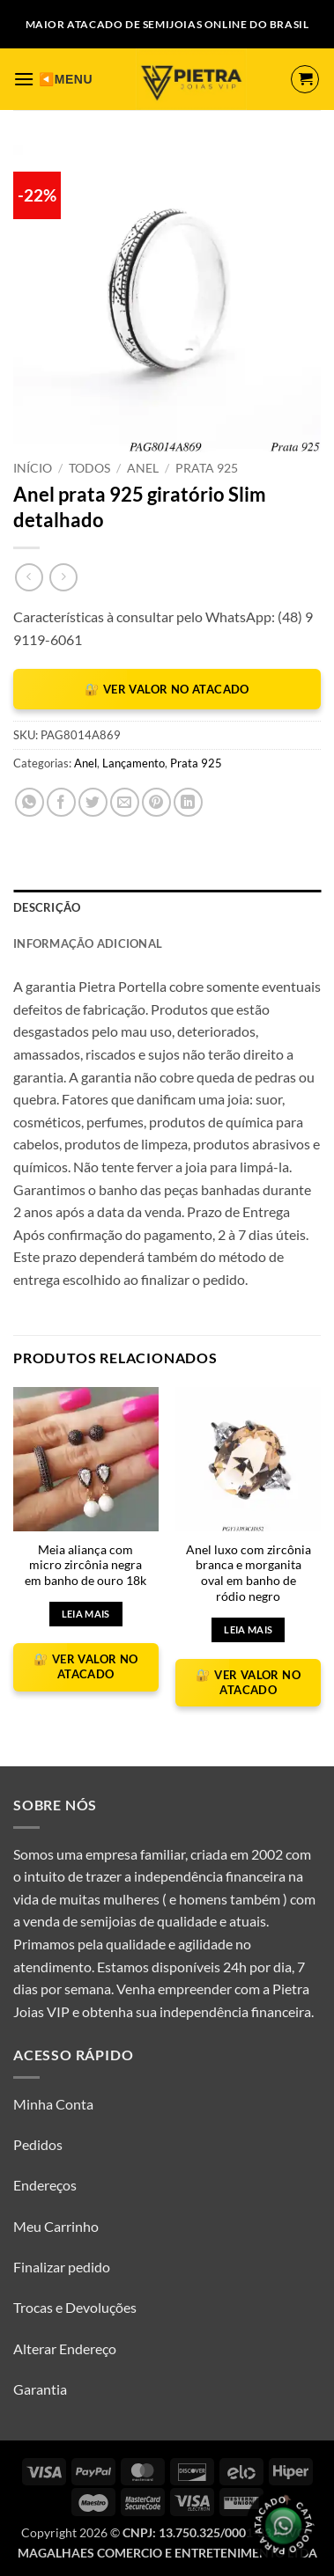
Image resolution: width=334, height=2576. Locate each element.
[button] (23, 78)
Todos (89, 468)
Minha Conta (53, 2103)
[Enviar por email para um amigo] (124, 802)
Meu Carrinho (56, 2226)
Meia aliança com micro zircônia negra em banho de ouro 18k (85, 1565)
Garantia (40, 2389)
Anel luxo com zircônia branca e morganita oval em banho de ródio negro (248, 1573)
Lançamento (133, 763)
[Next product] (28, 577)
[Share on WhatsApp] (29, 802)
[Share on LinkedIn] (188, 802)
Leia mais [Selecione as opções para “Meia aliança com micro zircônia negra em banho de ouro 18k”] (86, 1613)
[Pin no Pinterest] (156, 802)
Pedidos (38, 2144)
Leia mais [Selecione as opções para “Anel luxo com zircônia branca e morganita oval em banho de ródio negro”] (248, 1629)
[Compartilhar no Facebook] (61, 802)
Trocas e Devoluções (75, 2307)
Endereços (45, 2184)
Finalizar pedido (61, 2266)
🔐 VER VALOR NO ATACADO (167, 689)
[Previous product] (63, 577)
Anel (143, 468)
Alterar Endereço (64, 2348)
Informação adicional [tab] (87, 943)
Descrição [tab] (46, 907)
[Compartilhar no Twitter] (93, 802)
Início (32, 468)
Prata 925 (206, 468)
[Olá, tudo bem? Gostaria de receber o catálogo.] (283, 2525)
